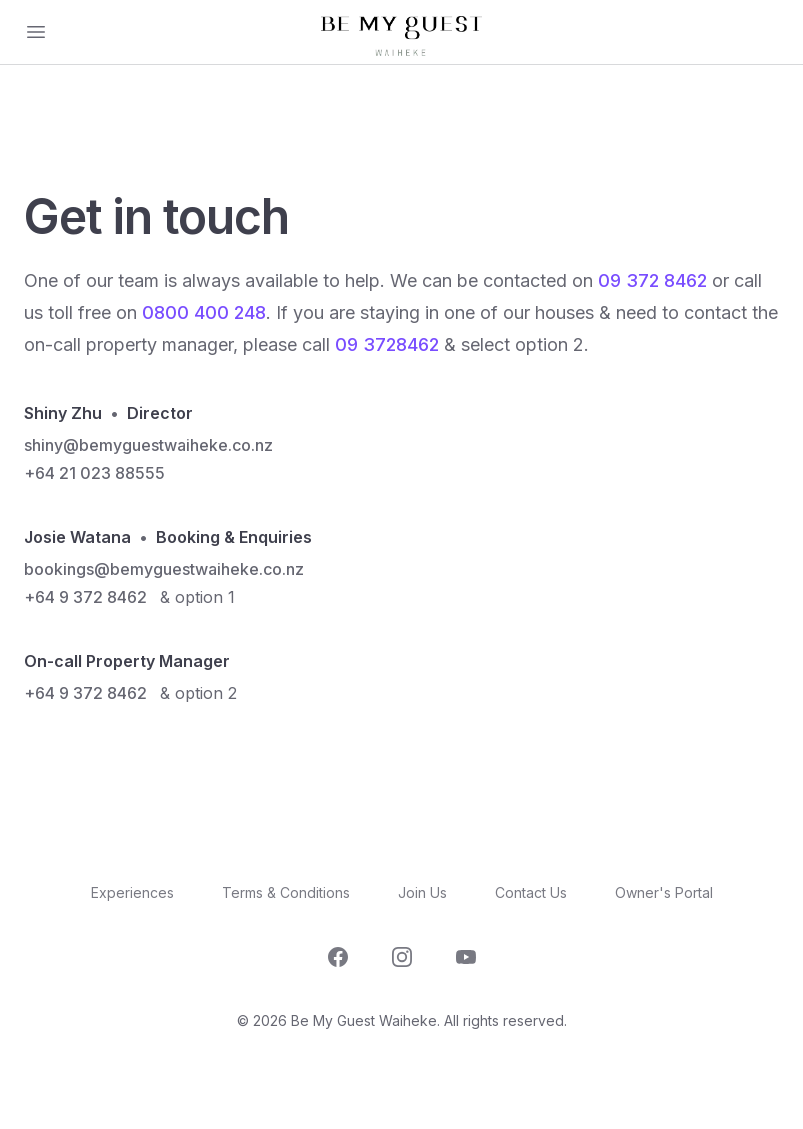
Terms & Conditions (286, 892)
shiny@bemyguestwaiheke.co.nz (148, 445)
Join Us (422, 892)
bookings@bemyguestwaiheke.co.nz (164, 569)
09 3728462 (387, 344)
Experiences (132, 892)
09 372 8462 (652, 280)
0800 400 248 (204, 312)
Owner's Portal (664, 892)
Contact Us (531, 892)
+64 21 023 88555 (94, 473)
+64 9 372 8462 (85, 597)
